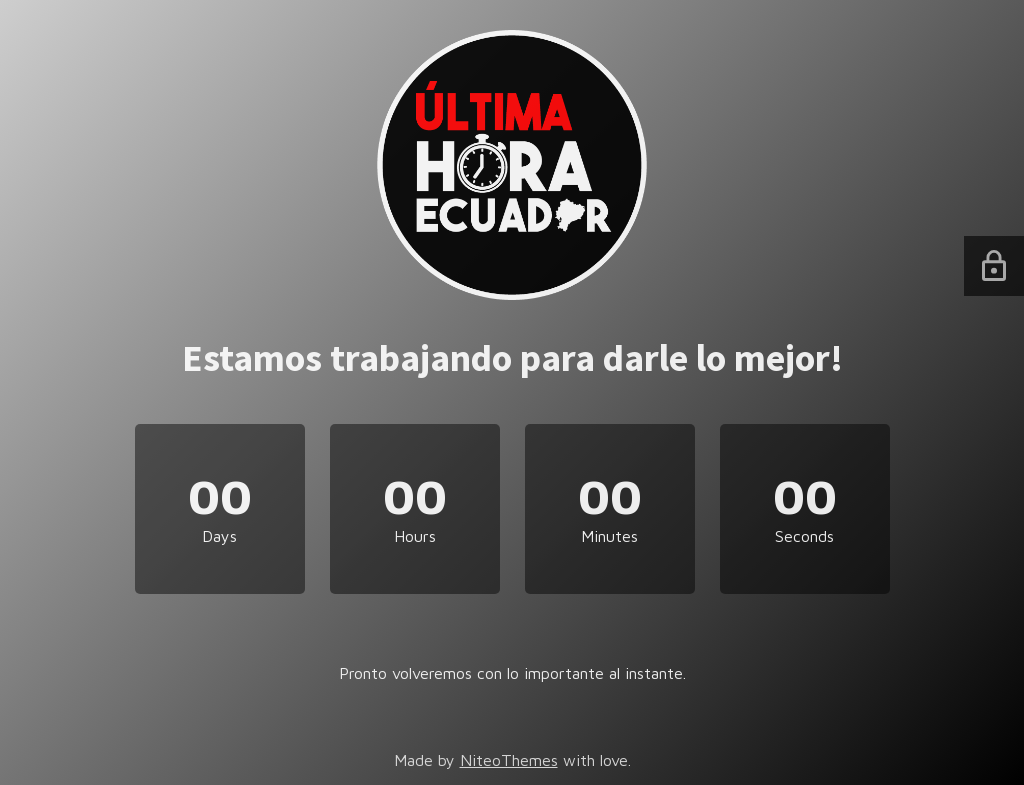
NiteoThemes (509, 760)
